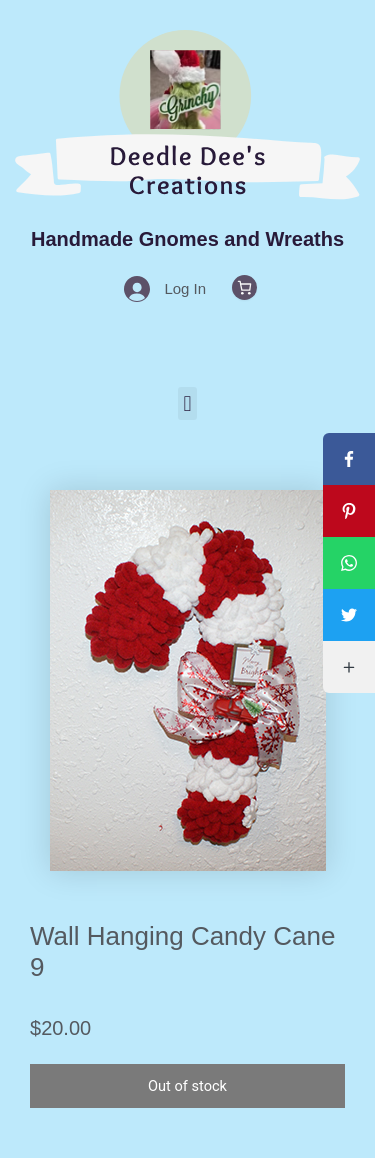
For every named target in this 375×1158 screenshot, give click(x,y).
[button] (187, 403)
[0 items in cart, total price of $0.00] (244, 287)
